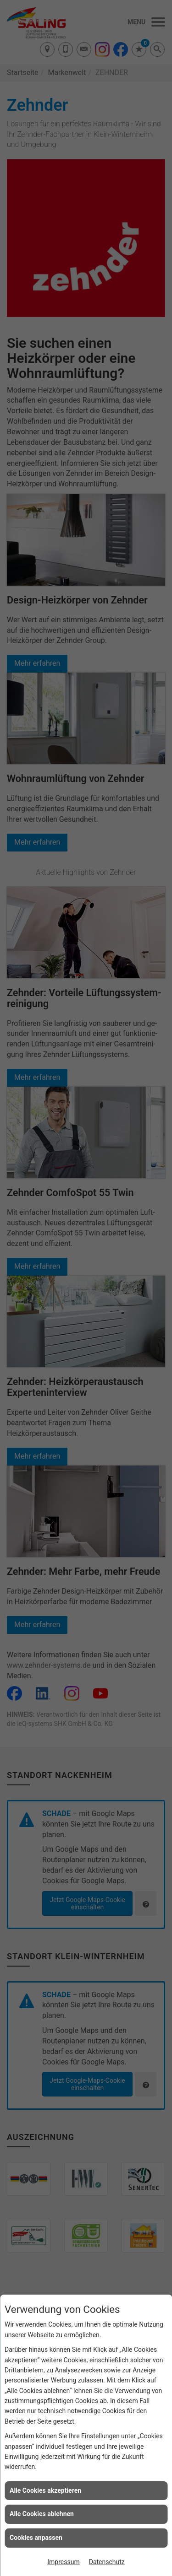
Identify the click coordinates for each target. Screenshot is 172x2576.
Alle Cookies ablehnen (42, 2513)
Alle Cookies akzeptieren (45, 2490)
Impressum (63, 2561)
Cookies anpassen (36, 2537)
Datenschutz (107, 2561)
